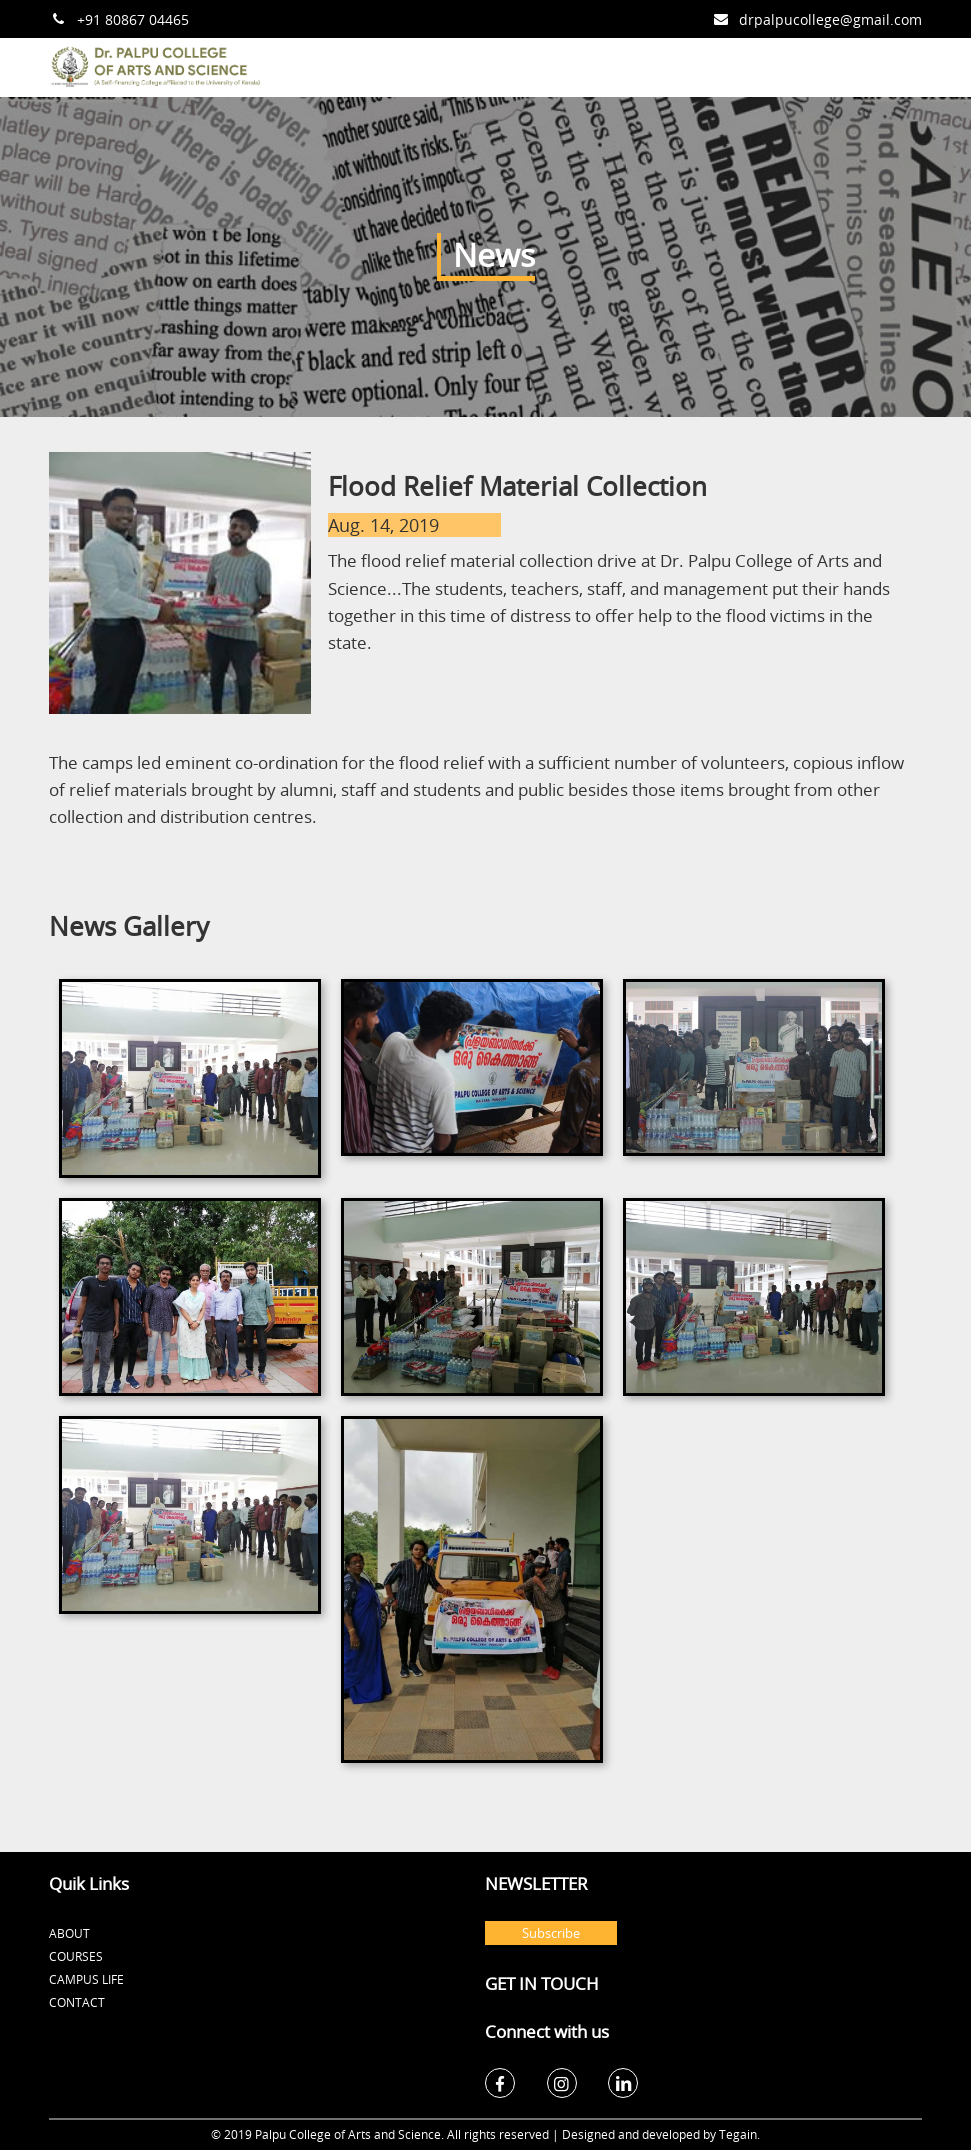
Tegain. (739, 2134)
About (69, 1933)
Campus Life (86, 1979)
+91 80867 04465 (133, 19)
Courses (76, 1956)
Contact (77, 2002)
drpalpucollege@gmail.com (830, 19)
